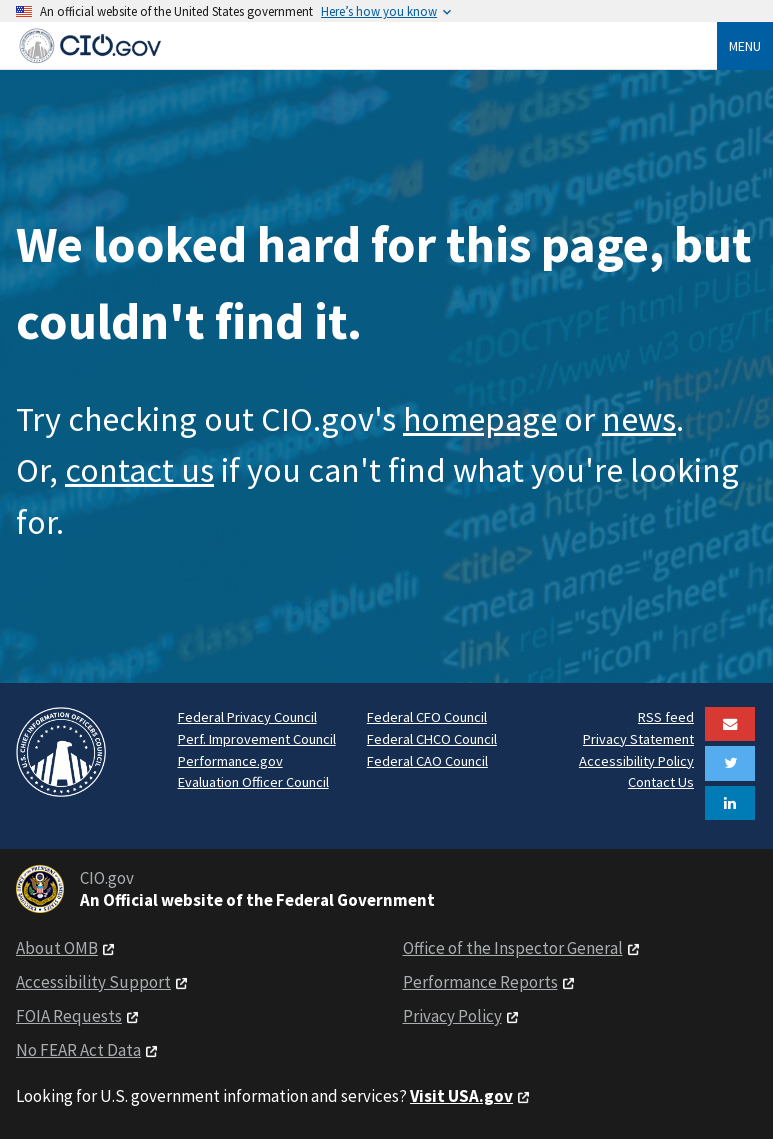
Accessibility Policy (636, 761)
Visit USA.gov (461, 1096)
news (639, 418)
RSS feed (666, 717)
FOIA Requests (69, 1016)
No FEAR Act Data (78, 1050)
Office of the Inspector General (513, 948)
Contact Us (661, 782)
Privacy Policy (452, 1016)
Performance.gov (230, 761)
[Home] (366, 45)
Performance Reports (480, 982)
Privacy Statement (638, 739)
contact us (139, 469)
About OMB (57, 948)
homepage (480, 418)
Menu (745, 46)
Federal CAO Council (427, 761)
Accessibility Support (93, 982)
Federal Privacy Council (247, 717)
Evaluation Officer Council (253, 782)
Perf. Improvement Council (257, 739)
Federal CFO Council (427, 717)
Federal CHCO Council (432, 739)
